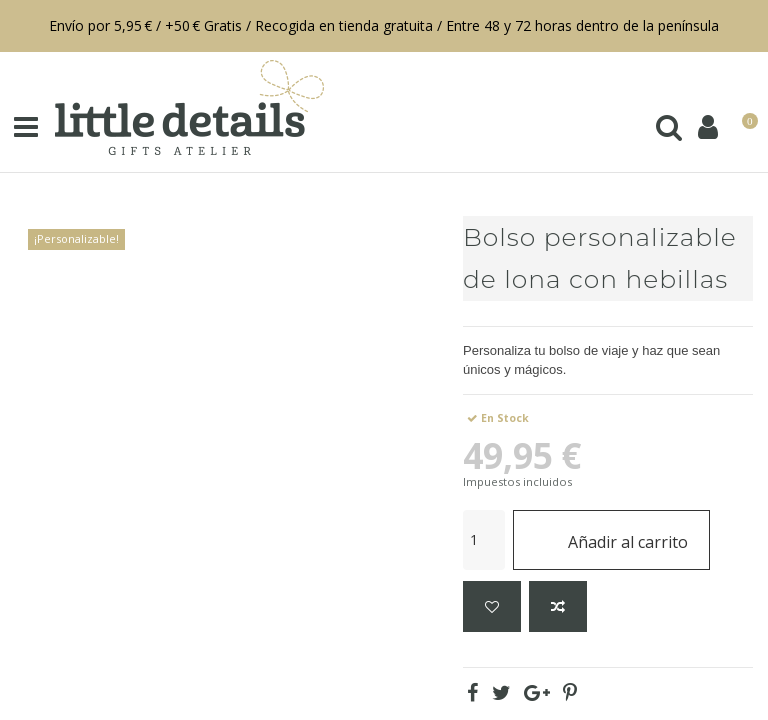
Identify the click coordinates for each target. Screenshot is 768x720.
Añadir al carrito (611, 539)
